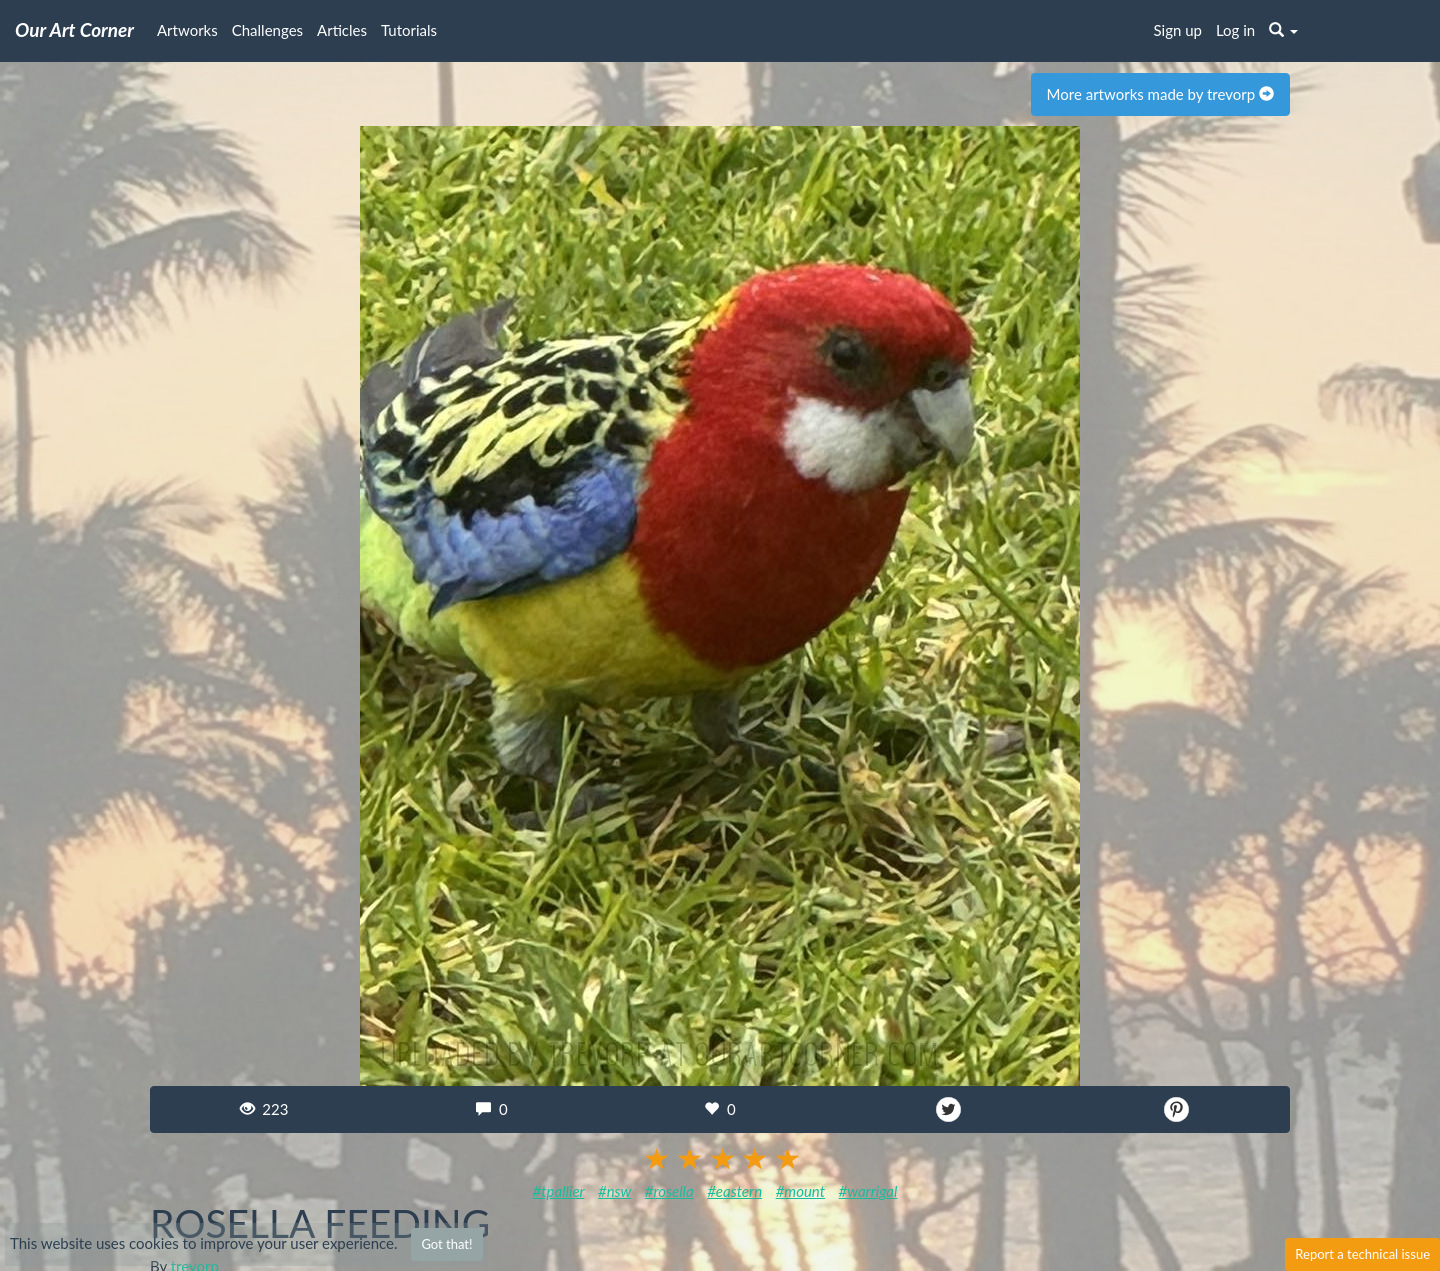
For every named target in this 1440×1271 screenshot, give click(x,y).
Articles (342, 30)
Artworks (187, 30)
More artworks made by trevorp (1160, 94)
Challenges (267, 30)
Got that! (446, 1244)
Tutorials (409, 30)
